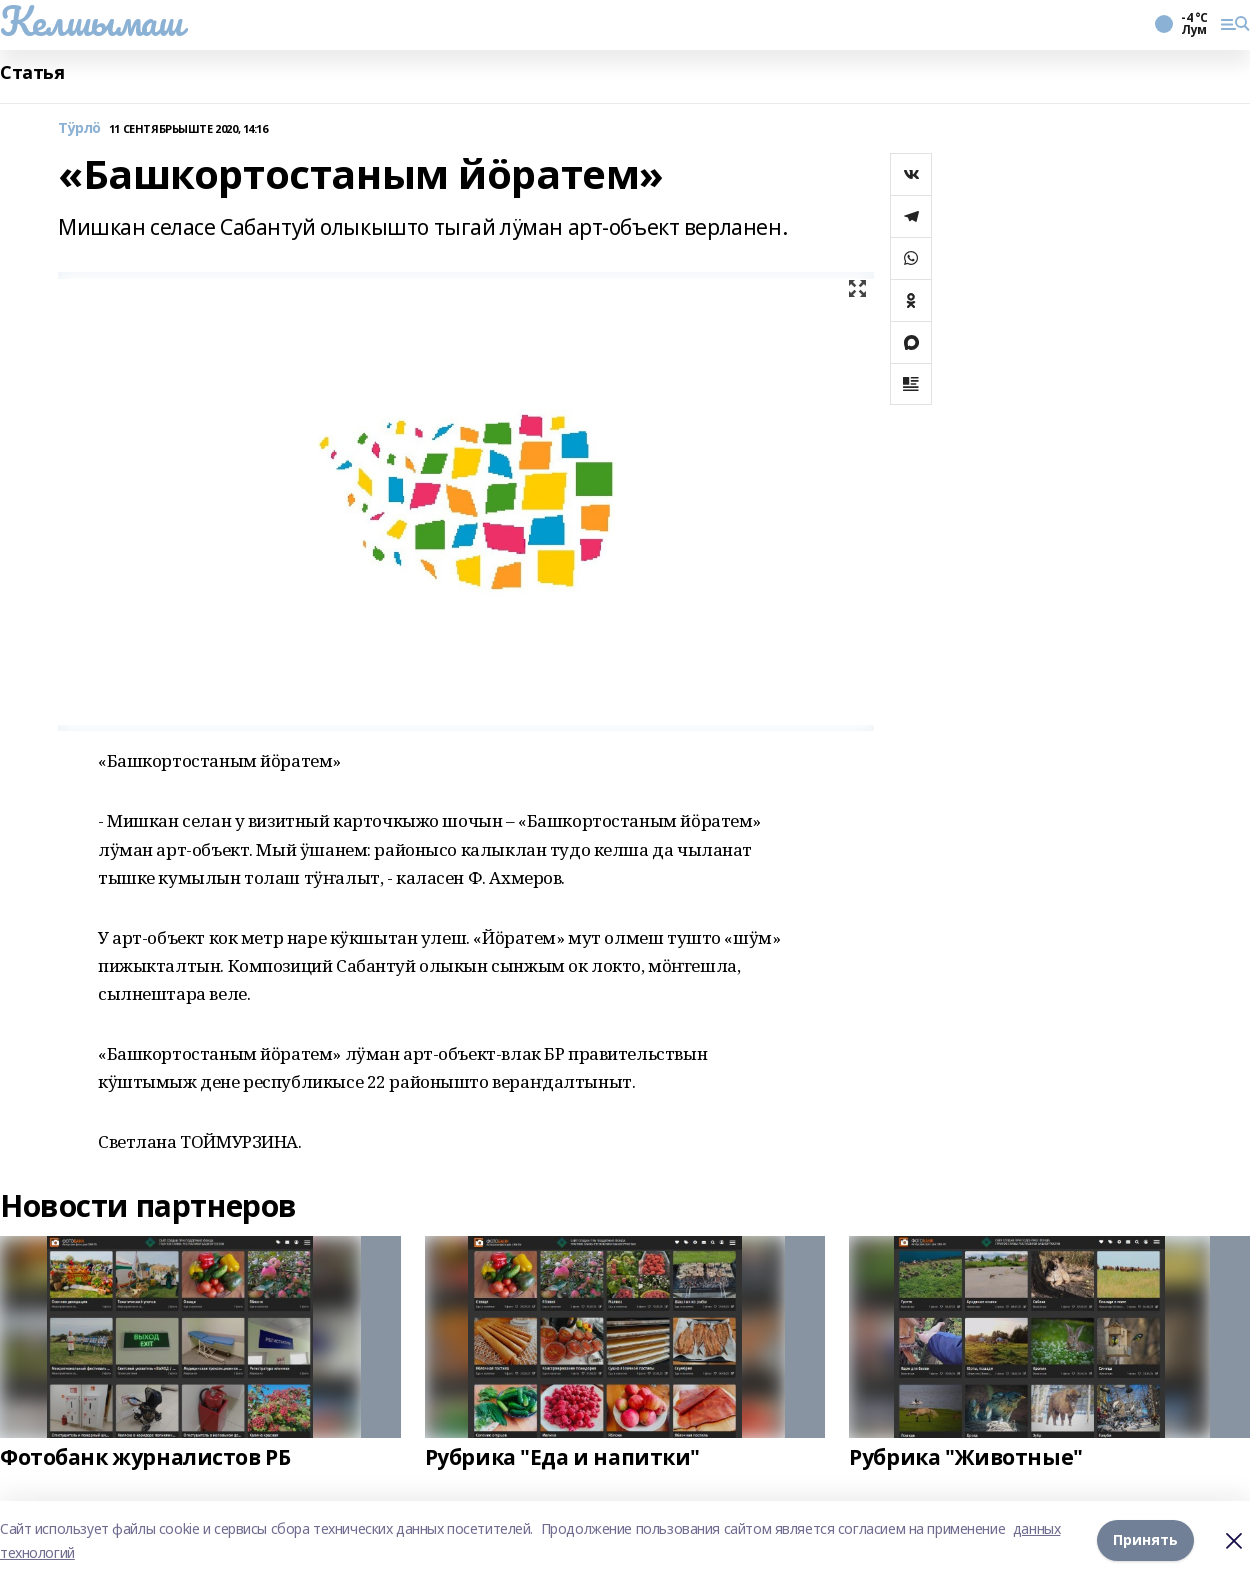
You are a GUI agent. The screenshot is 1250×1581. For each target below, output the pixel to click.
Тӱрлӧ (79, 128)
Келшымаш (91, 21)
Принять (1145, 1540)
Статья (32, 72)
